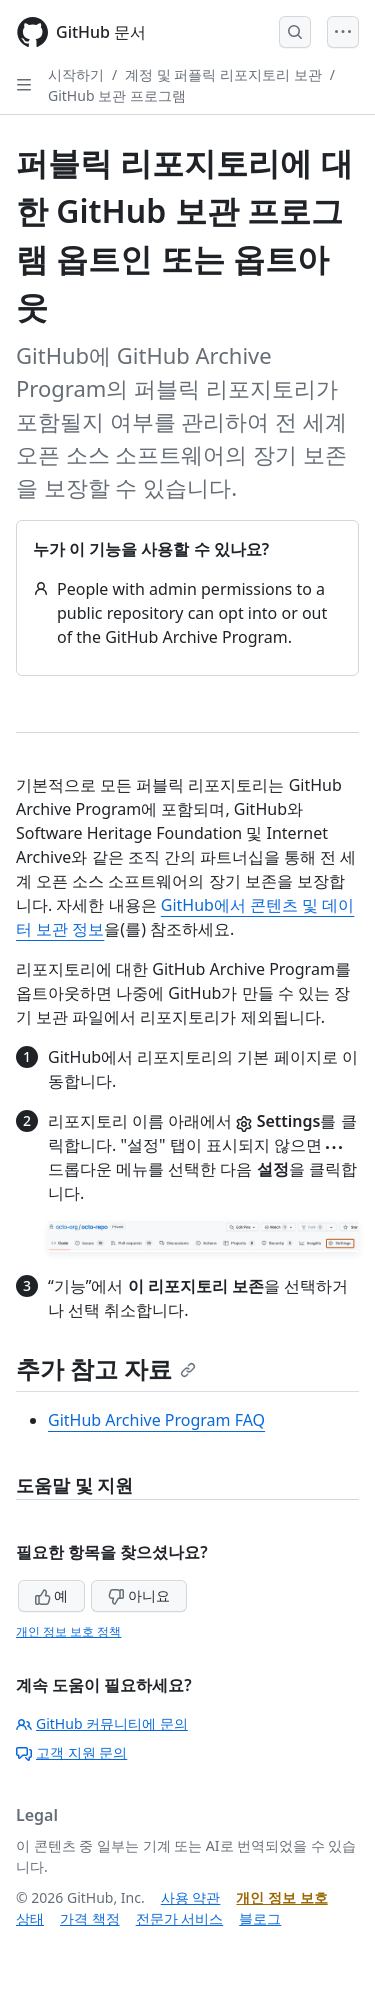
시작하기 (76, 74)
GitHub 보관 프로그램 (117, 95)
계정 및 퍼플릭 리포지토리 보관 (223, 74)
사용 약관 (191, 1897)
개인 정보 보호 (281, 1897)
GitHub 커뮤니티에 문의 (102, 1723)
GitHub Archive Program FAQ (156, 1420)
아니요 (139, 1595)
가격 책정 (90, 1918)
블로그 (260, 1918)
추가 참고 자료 (106, 1368)
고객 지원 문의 (71, 1752)
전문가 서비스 (180, 1918)
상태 (30, 1918)
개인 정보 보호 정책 (68, 1631)
